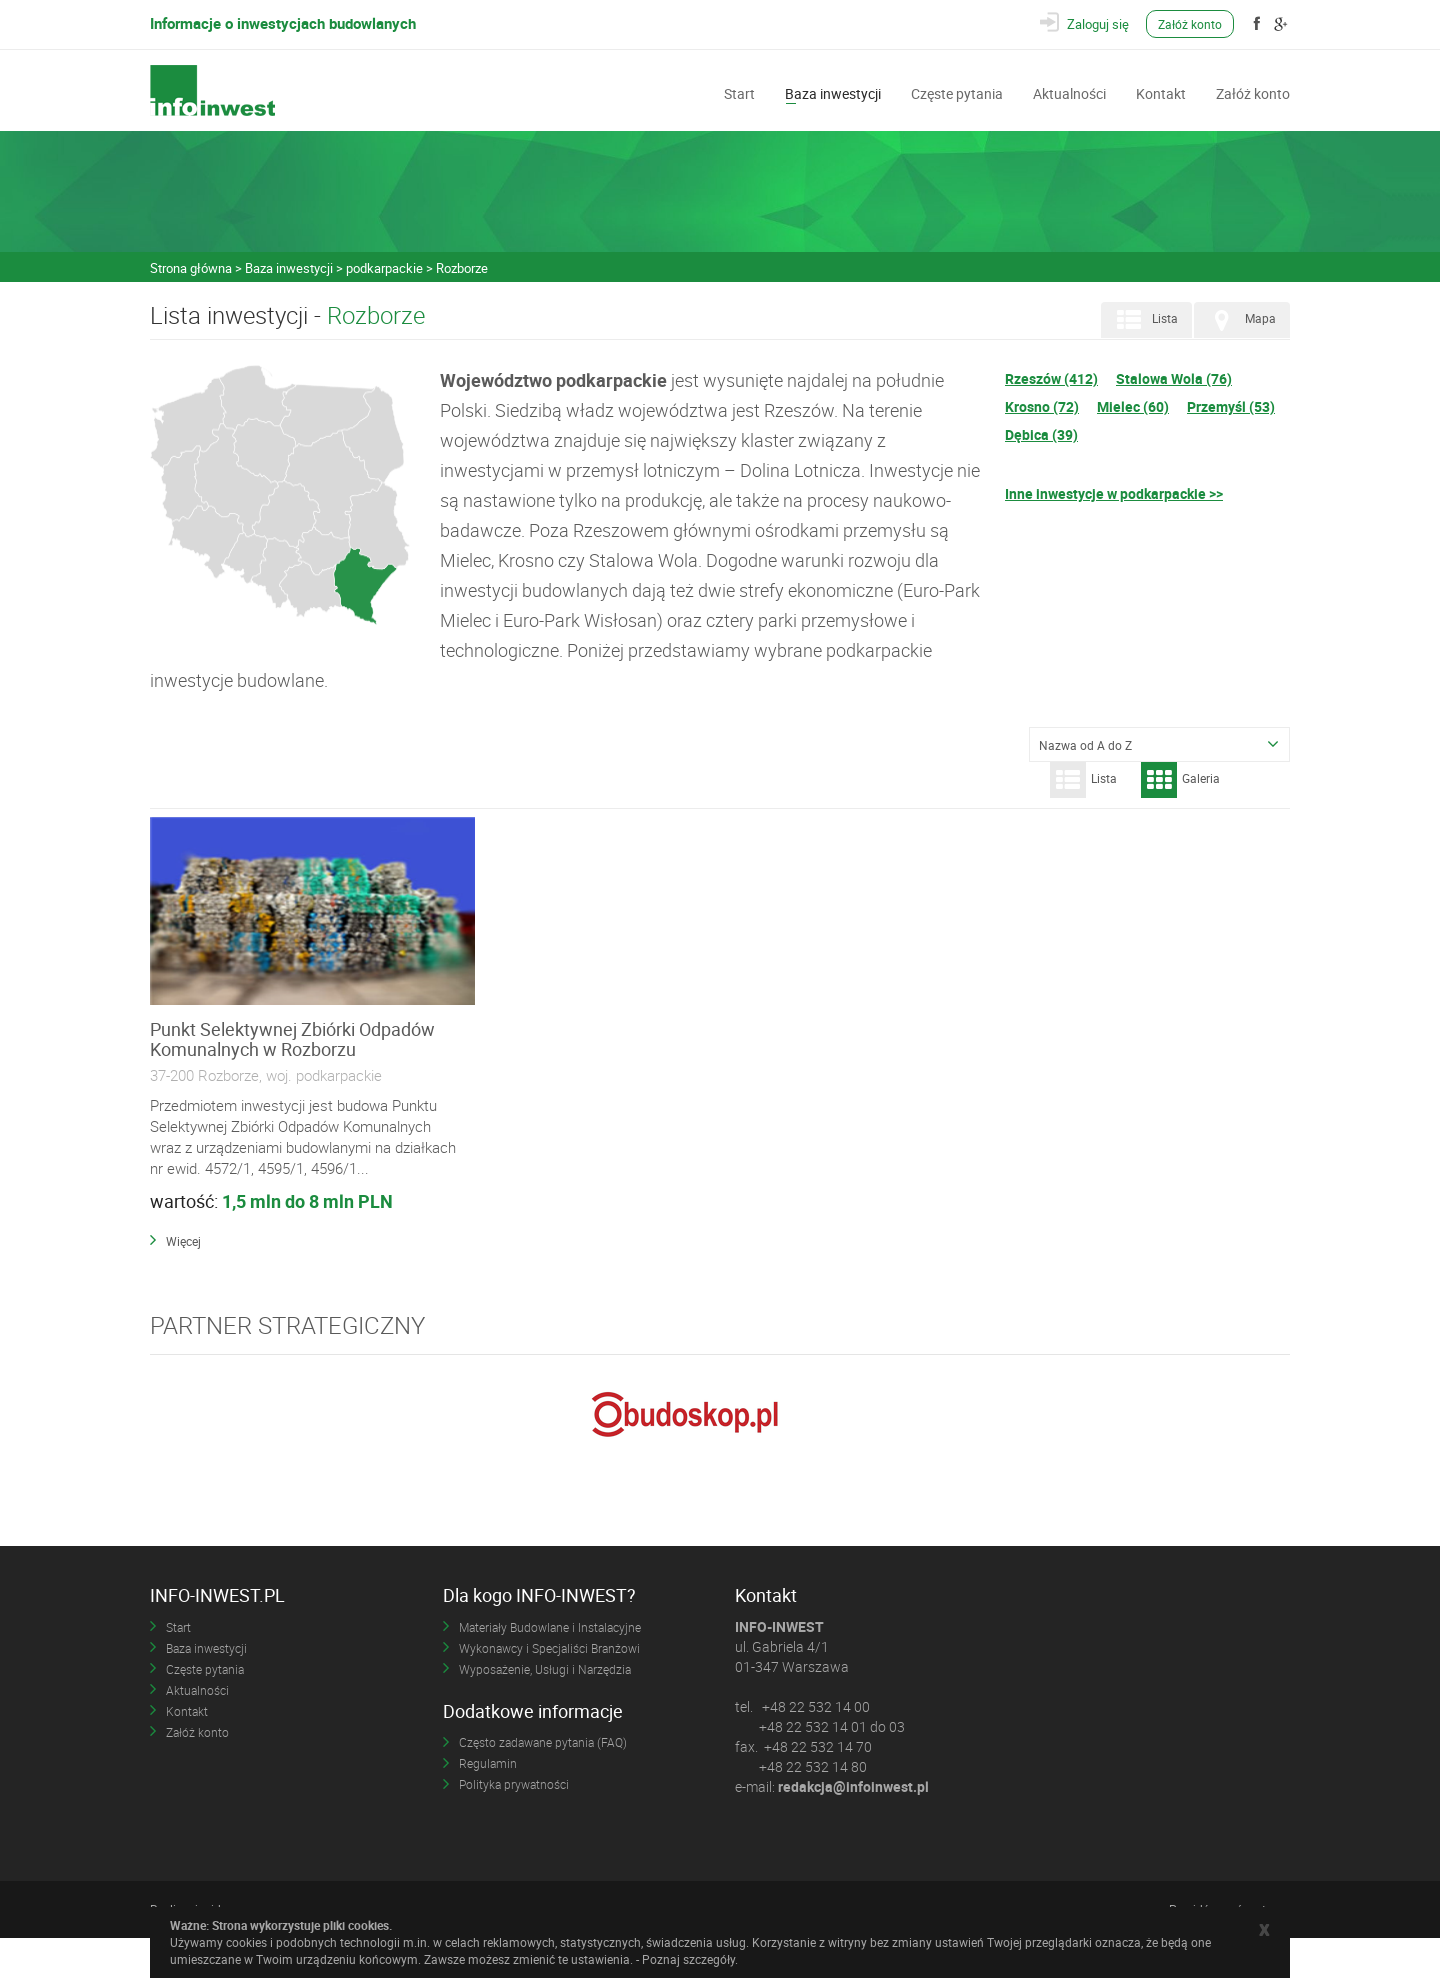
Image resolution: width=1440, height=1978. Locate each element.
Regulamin (488, 1803)
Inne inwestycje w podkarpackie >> (1114, 493)
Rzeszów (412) (1051, 378)
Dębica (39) (1041, 434)
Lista (1144, 320)
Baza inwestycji (833, 92)
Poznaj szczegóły (688, 1959)
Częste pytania (957, 92)
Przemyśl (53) (1231, 406)
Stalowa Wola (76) (1174, 378)
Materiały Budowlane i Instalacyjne (550, 1666)
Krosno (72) (1042, 406)
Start (739, 92)
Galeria (1180, 780)
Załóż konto (1192, 24)
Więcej (183, 1281)
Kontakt (1161, 92)
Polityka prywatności (514, 1824)
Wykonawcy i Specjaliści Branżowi (549, 1687)
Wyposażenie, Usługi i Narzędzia (545, 1708)
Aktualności (1069, 92)
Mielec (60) (1133, 406)
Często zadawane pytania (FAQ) (543, 1782)
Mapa (1240, 320)
